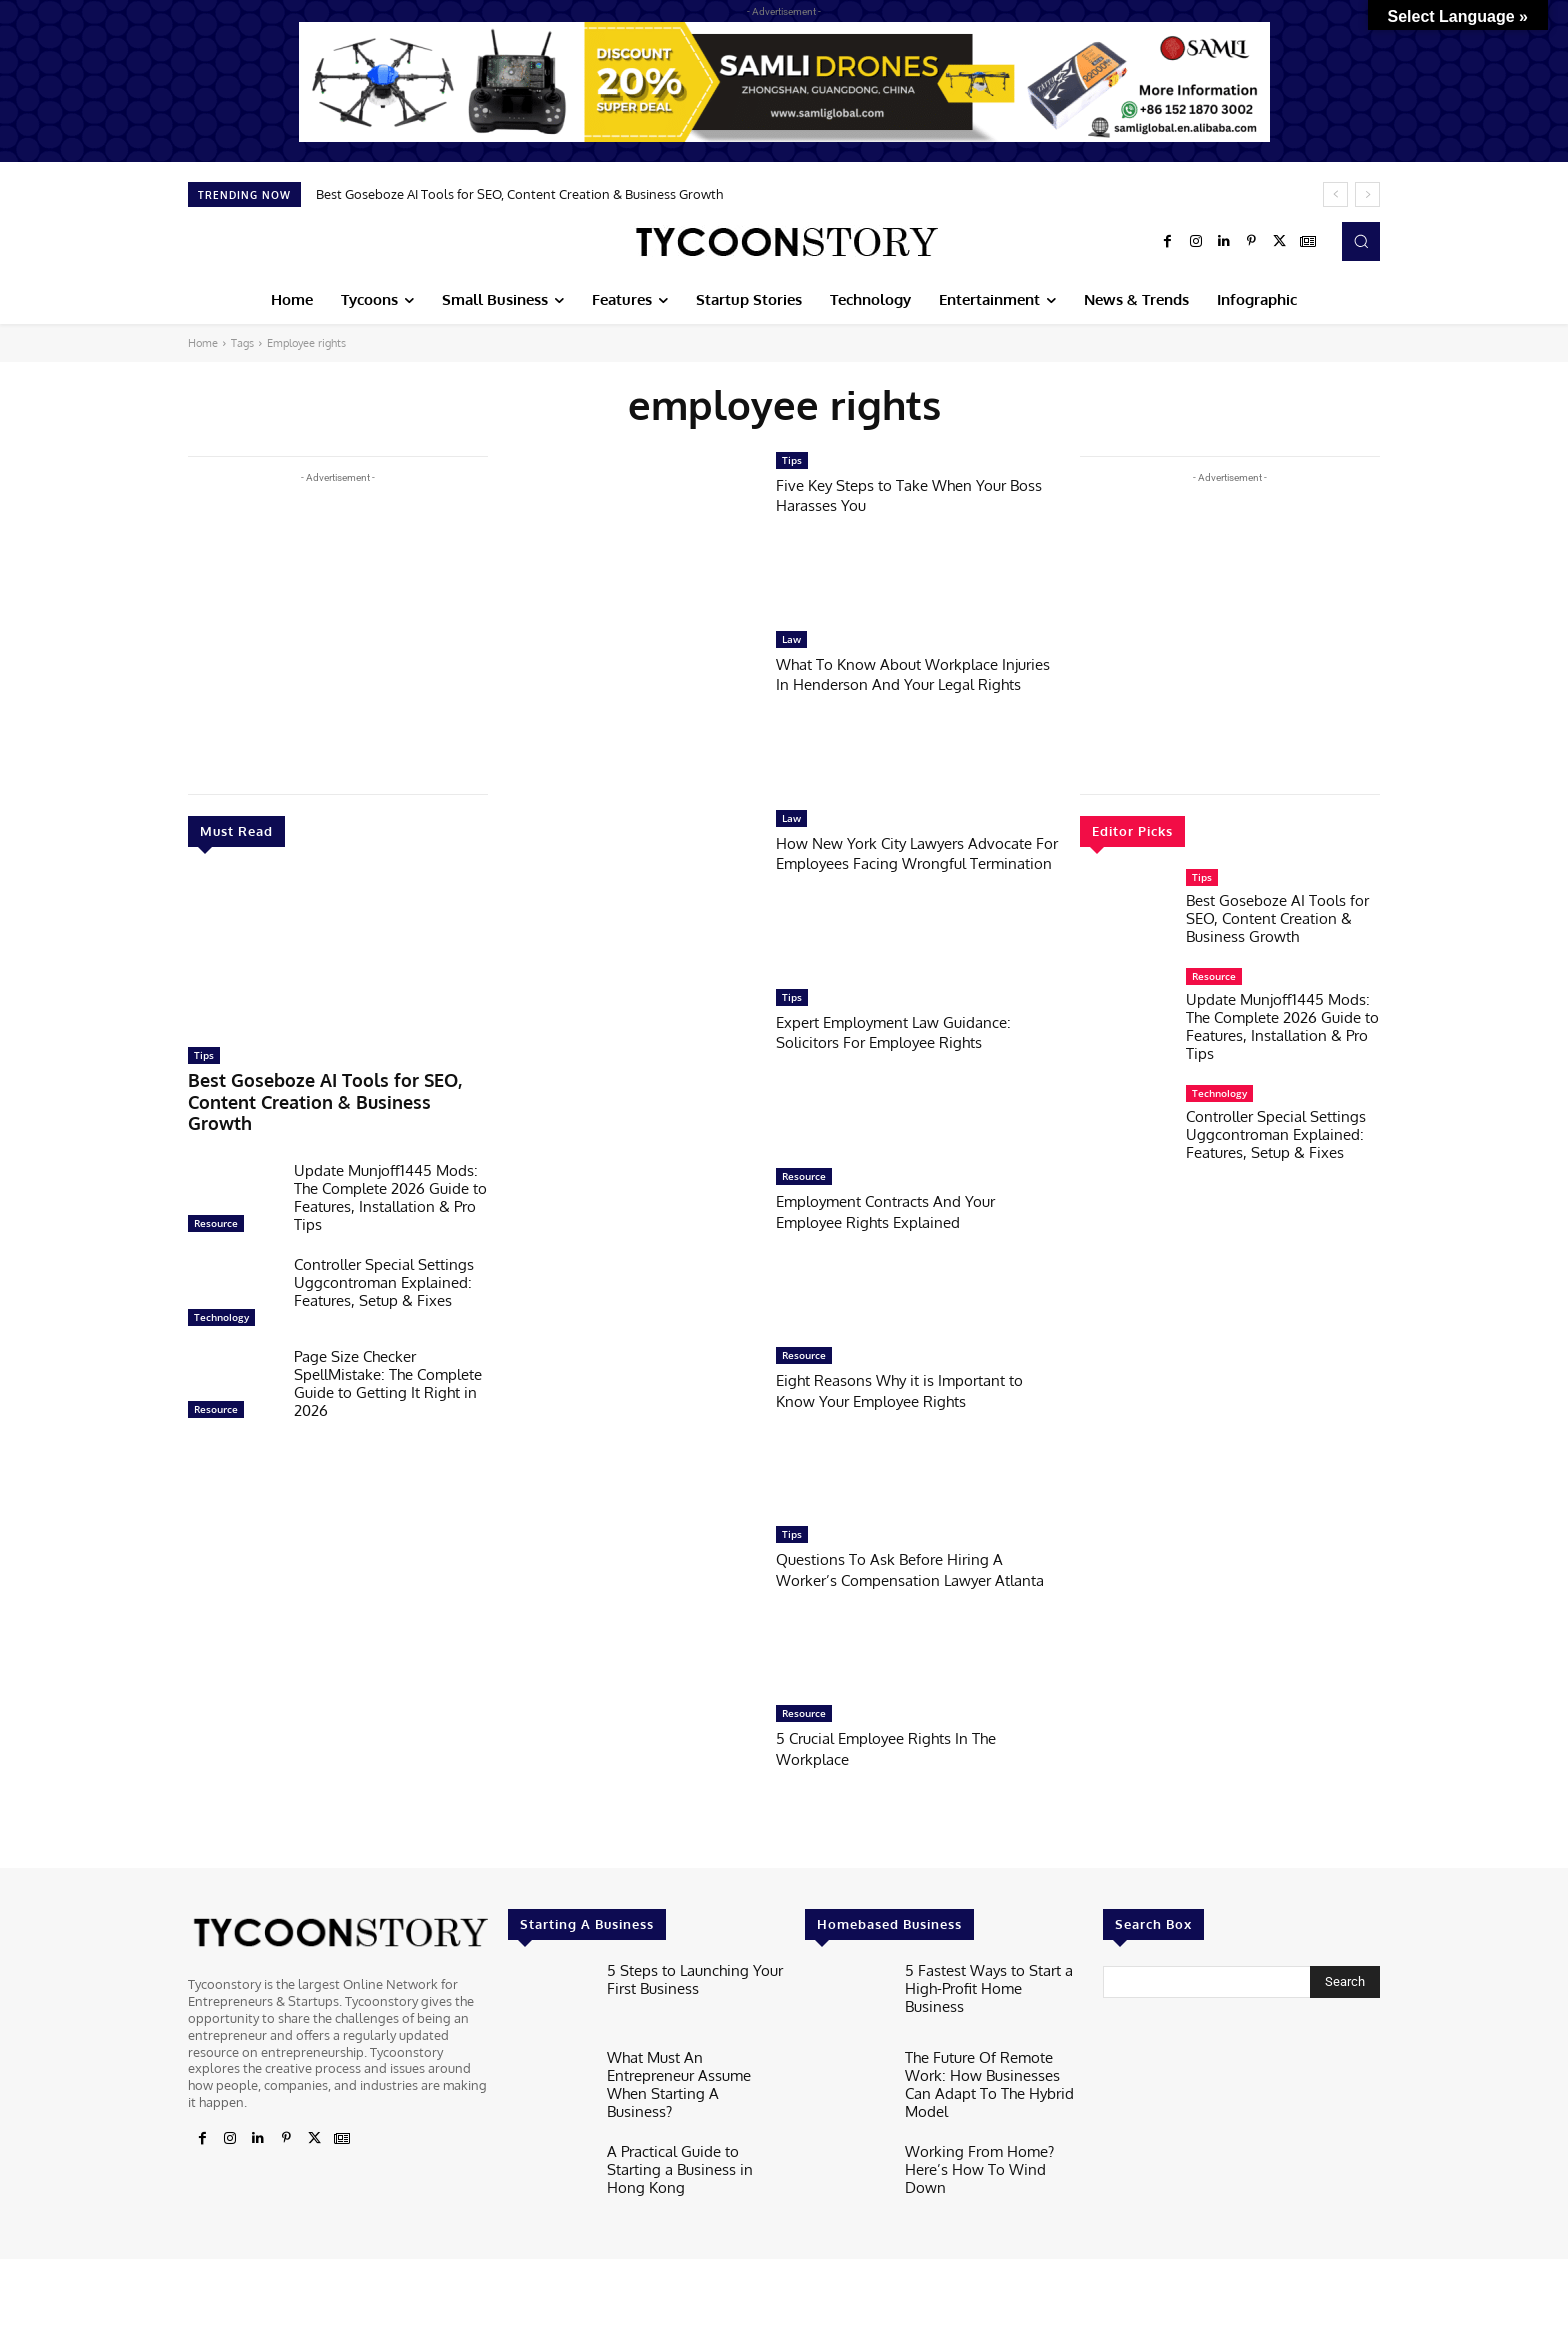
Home (203, 343)
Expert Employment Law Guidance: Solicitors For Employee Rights (907, 1031)
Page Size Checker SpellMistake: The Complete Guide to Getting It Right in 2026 (388, 1354)
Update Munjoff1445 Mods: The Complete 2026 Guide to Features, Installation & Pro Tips (390, 1168)
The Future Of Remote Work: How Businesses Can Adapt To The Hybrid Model (993, 2071)
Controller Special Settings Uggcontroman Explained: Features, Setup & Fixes (384, 1253)
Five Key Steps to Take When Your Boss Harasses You (904, 494)
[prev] (1335, 194)
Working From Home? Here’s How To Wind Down (989, 2150)
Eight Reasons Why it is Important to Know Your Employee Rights (913, 1389)
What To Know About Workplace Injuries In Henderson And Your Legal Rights (915, 684)
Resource (216, 1194)
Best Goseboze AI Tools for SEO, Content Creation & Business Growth (519, 194)
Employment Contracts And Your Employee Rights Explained (900, 1210)
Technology (221, 1288)
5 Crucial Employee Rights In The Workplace (899, 1747)
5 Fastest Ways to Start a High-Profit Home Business (982, 1977)
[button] (1361, 241)
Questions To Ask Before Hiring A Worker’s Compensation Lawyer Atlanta (902, 1579)
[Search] (1345, 1982)
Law (791, 639)
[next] (1367, 194)
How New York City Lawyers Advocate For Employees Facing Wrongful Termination (897, 863)
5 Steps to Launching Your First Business (683, 1977)
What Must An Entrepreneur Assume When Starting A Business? (690, 2071)
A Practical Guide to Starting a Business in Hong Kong (695, 2150)
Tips (204, 1055)
